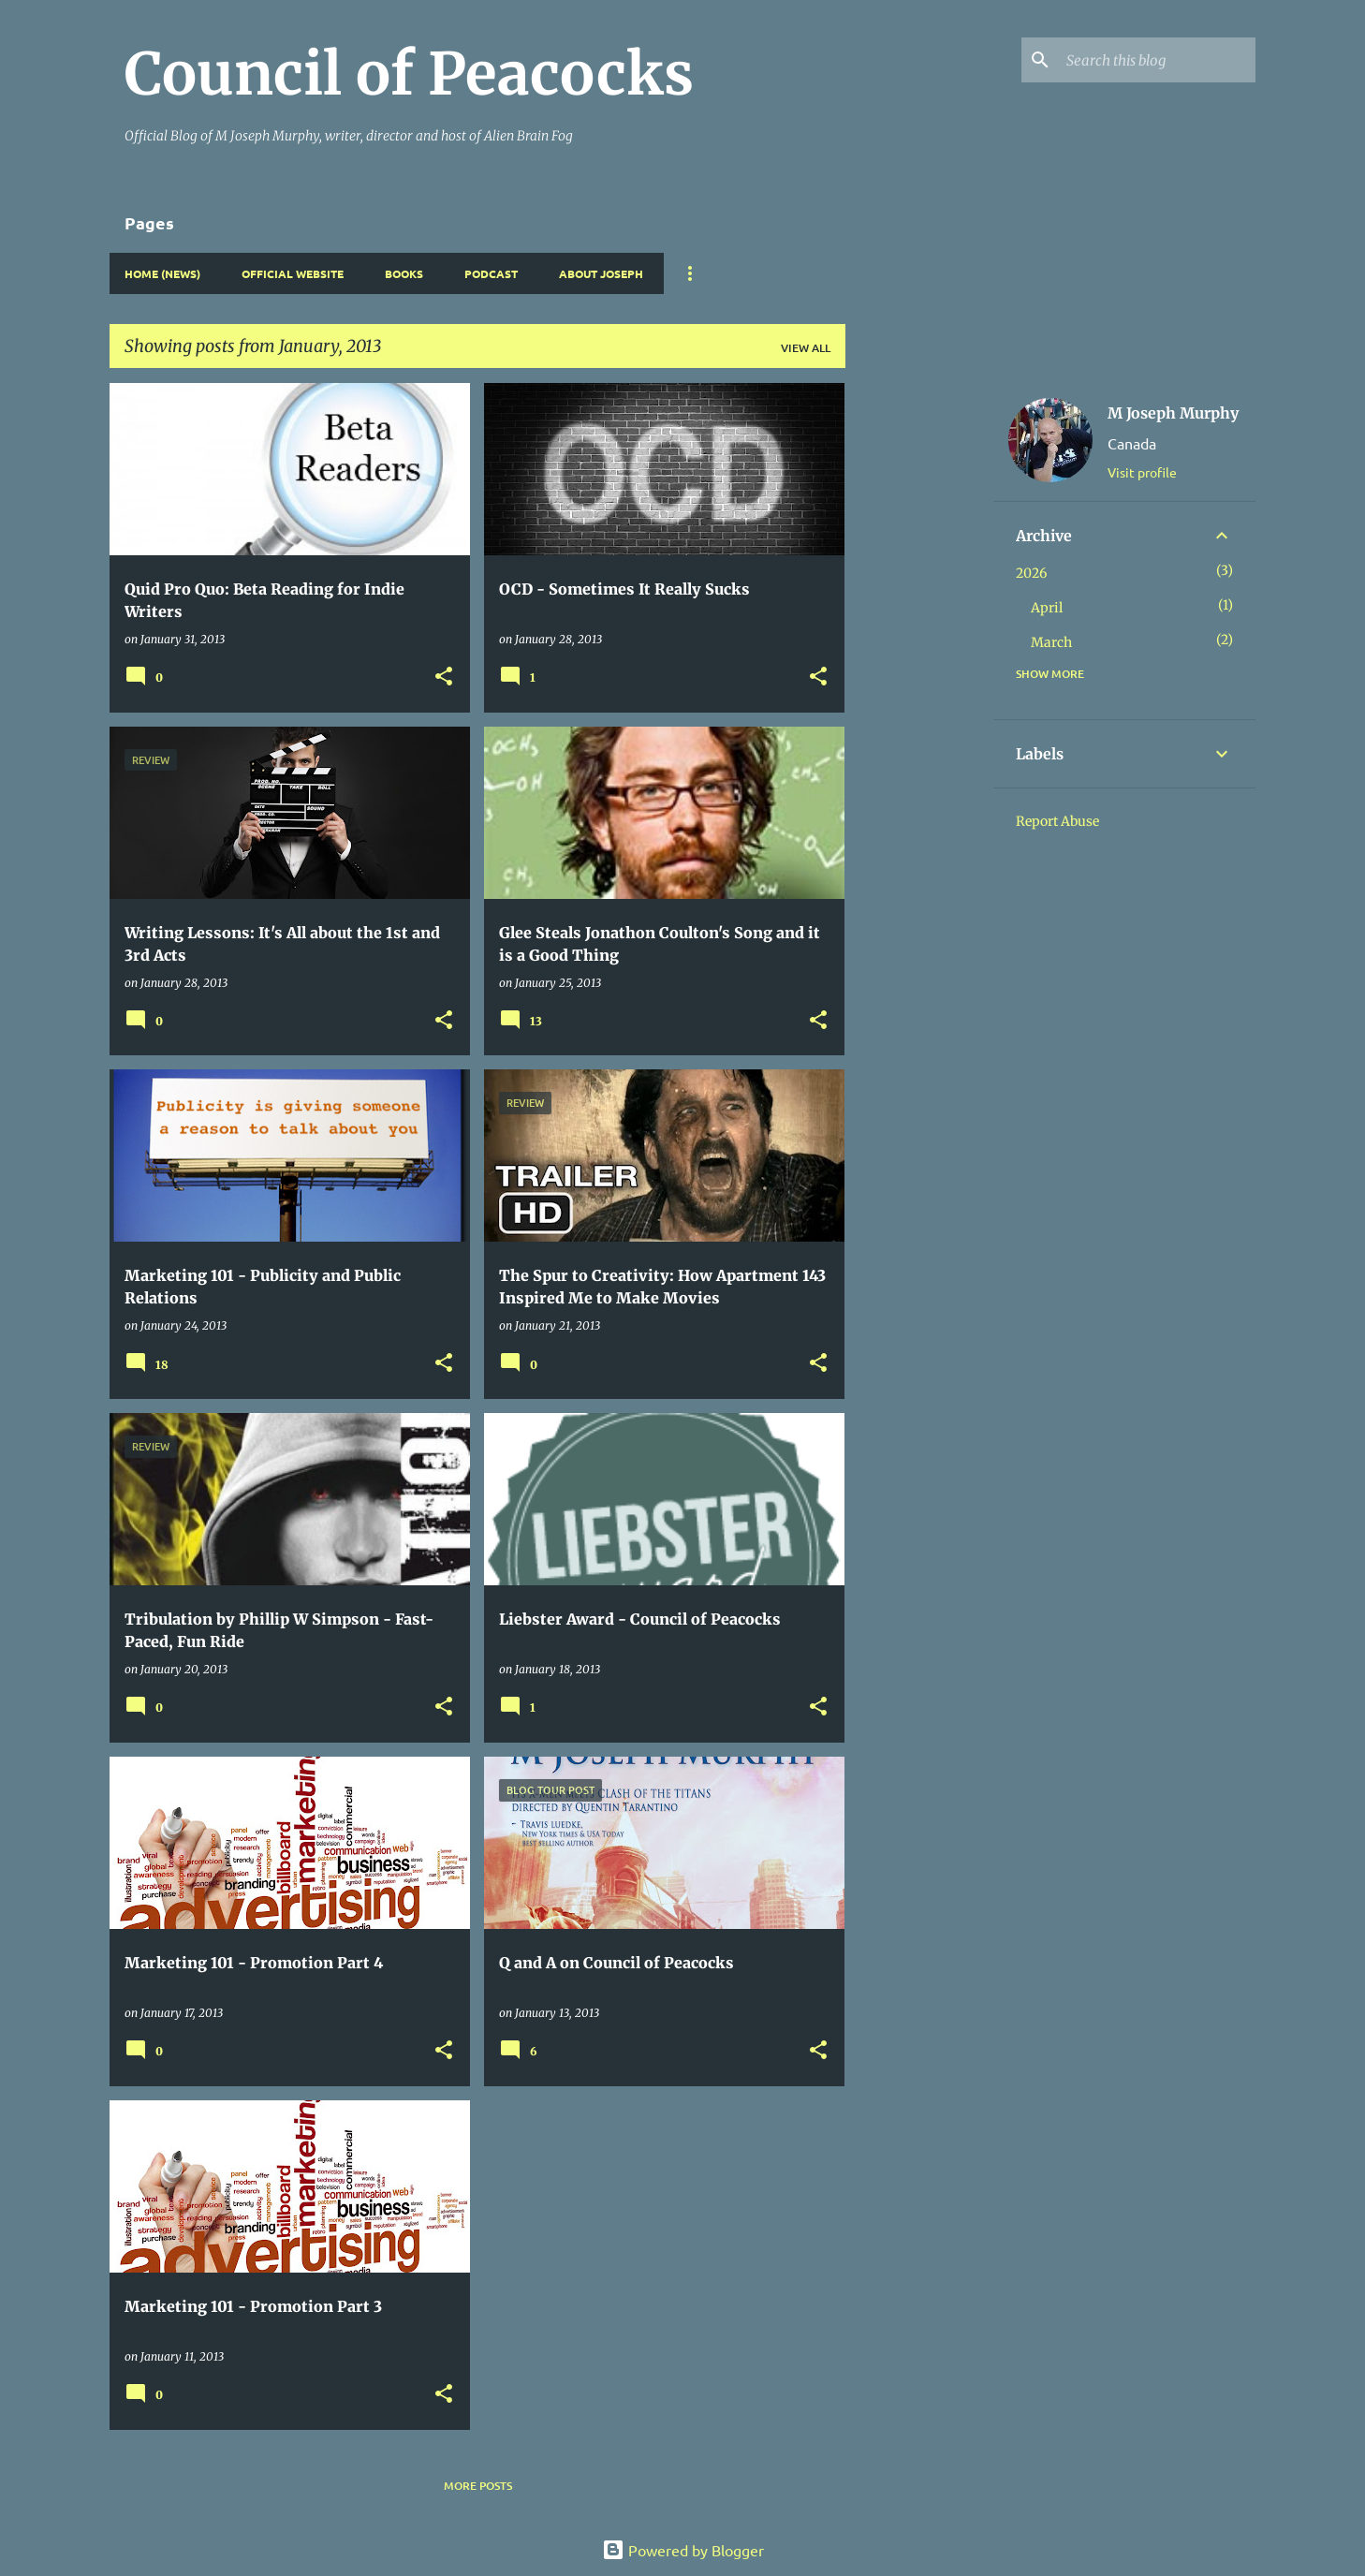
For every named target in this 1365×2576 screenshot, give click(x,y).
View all (805, 348)
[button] (444, 677)
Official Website (293, 273)
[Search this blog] (1157, 59)
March (1051, 642)
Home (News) (162, 273)
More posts (478, 2486)
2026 (1031, 573)
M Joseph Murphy (1173, 413)
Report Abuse (1057, 821)
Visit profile (1142, 472)
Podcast (491, 273)
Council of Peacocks (409, 73)
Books (404, 273)
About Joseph (601, 273)
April (1047, 607)
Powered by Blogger (683, 2549)
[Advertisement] (919, 664)
